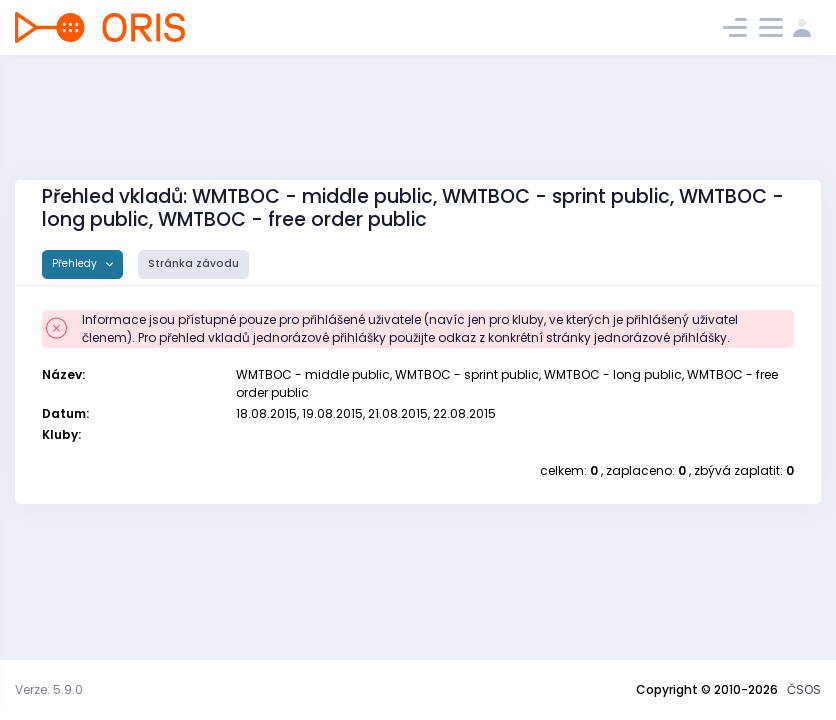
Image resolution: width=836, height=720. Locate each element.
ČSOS (804, 689)
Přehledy (76, 263)
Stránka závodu (193, 263)
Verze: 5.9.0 (49, 689)
